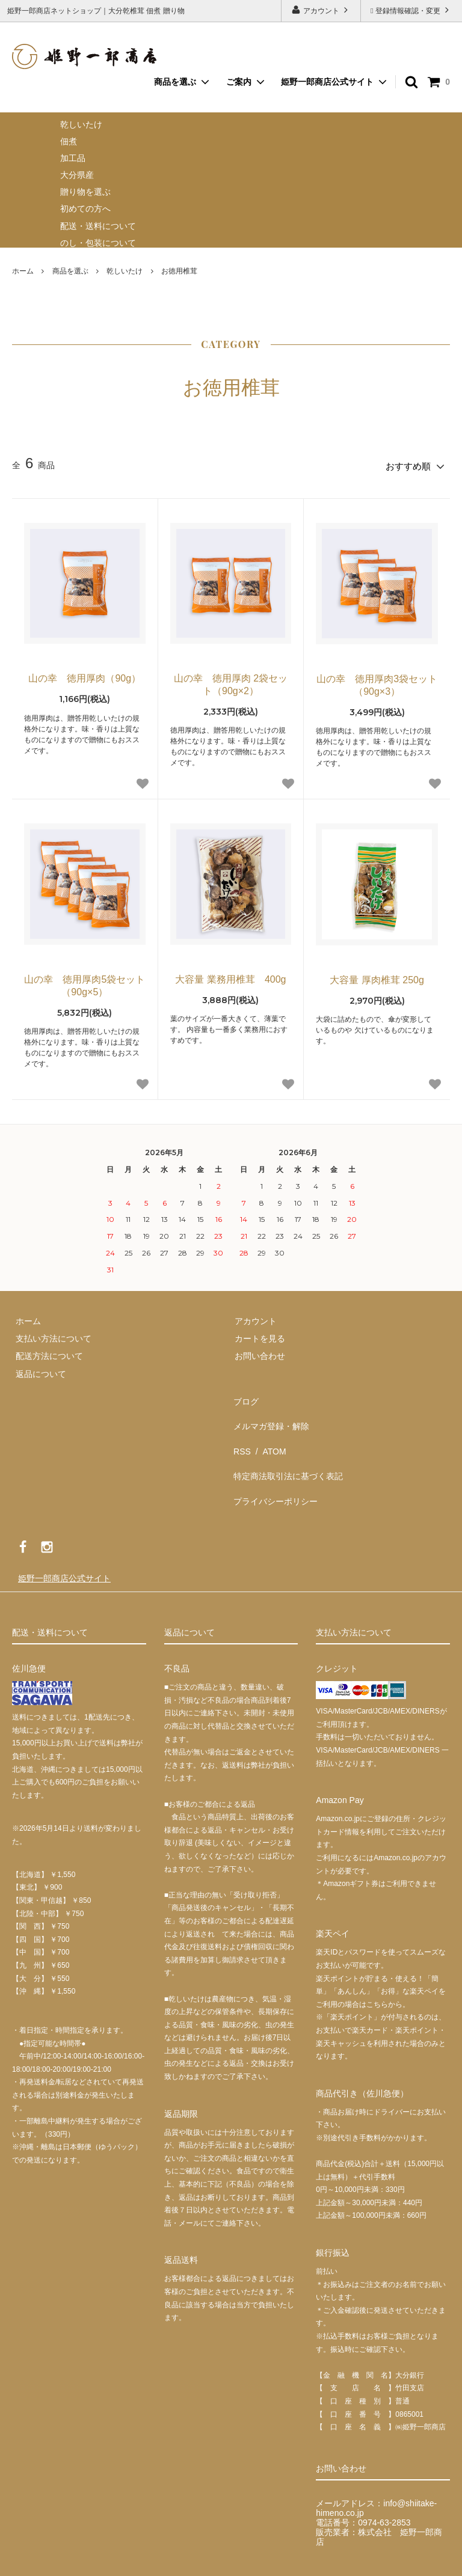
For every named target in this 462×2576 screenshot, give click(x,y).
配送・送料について (98, 226)
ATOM (267, 1430)
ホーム (23, 271)
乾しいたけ (81, 124)
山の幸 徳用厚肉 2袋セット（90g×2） (231, 681)
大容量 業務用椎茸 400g (230, 976)
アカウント (321, 10)
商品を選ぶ (70, 271)
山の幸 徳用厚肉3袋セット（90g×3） (376, 682)
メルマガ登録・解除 (269, 1412)
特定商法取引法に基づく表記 (285, 1448)
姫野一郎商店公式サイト (327, 82)
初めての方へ (85, 208)
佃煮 (68, 141)
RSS (239, 1430)
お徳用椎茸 (179, 271)
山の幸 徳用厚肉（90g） (84, 675)
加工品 (72, 158)
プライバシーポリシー (273, 1465)
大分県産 (77, 175)
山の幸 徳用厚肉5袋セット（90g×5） (84, 982)
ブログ (243, 1395)
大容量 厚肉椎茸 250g (377, 977)
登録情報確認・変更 (411, 10)
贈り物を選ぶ (85, 192)
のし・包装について (98, 243)
